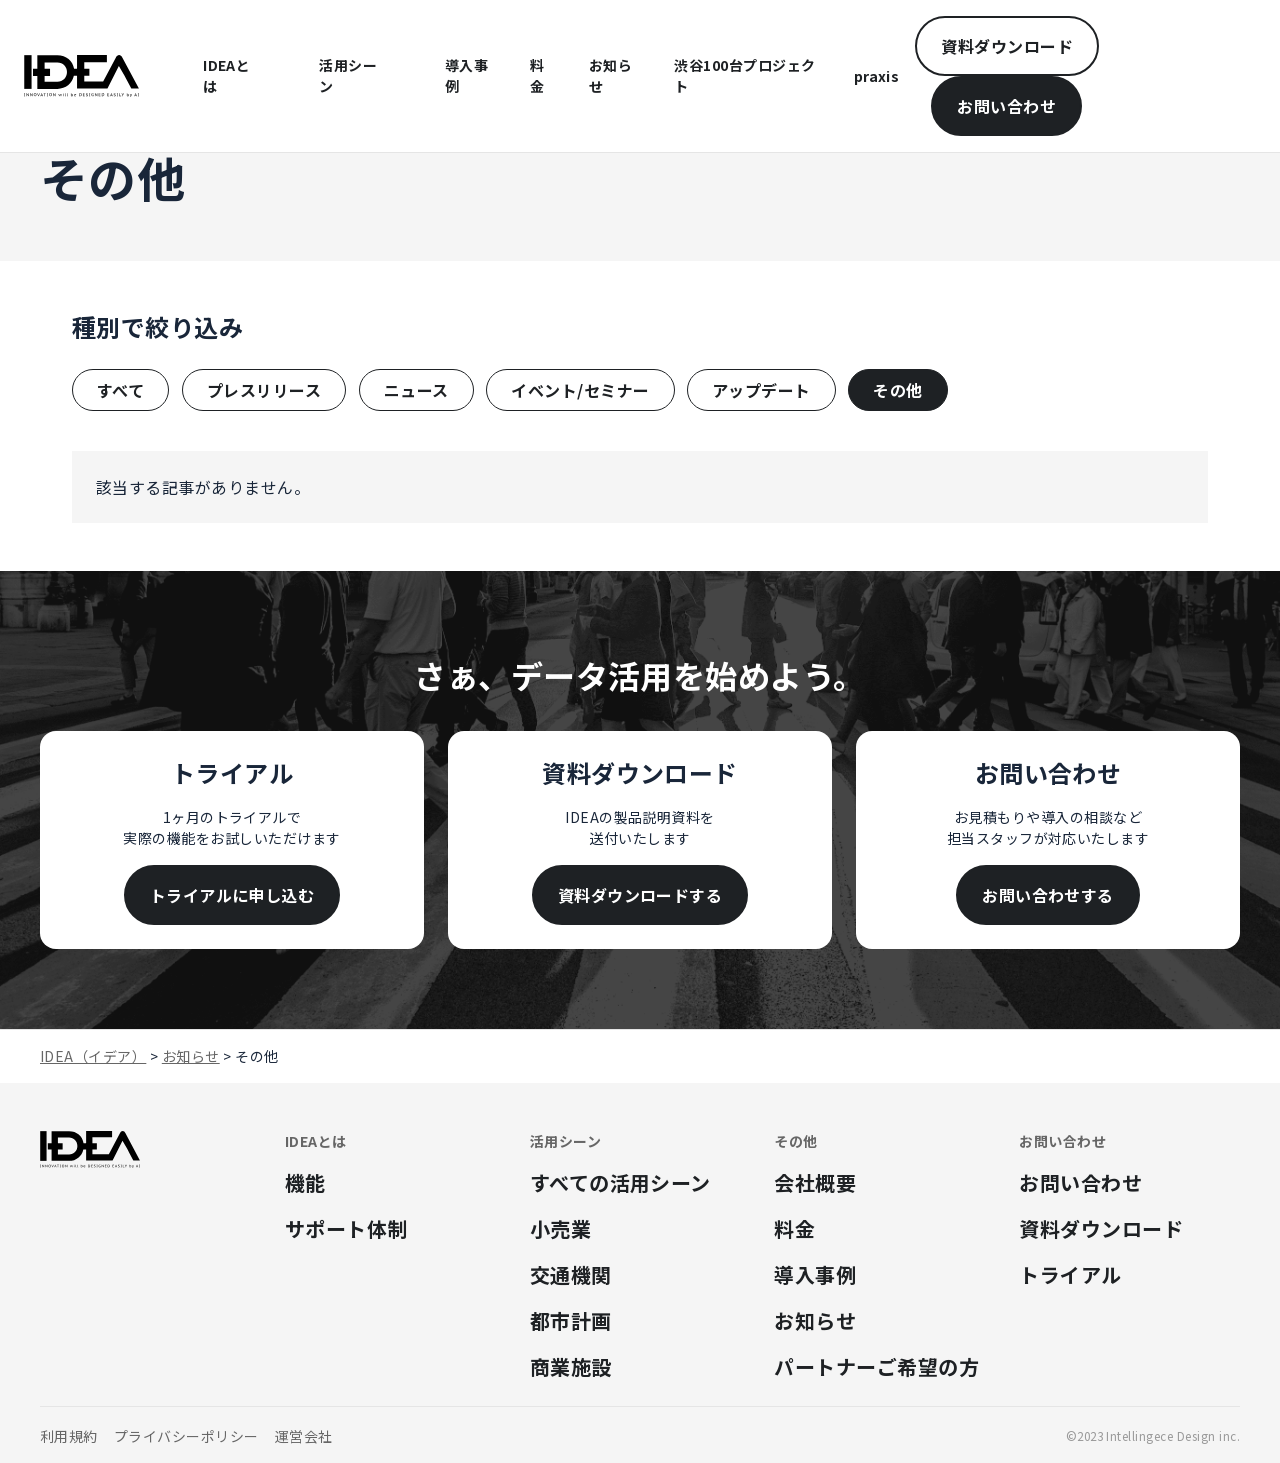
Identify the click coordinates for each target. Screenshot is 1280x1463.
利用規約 (69, 1436)
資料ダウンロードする (640, 895)
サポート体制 (346, 1228)
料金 (537, 75)
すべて (120, 390)
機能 (305, 1182)
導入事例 (466, 75)
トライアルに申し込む (232, 895)
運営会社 (304, 1436)
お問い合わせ (1006, 106)
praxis (877, 76)
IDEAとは (226, 75)
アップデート (761, 390)
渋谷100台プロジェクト (744, 75)
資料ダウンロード (1007, 46)
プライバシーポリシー (186, 1436)
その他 (897, 390)
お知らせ (610, 75)
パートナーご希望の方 (876, 1366)
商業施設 (571, 1366)
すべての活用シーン (620, 1182)
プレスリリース (264, 390)
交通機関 (571, 1274)
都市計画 (571, 1320)
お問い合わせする (1048, 895)
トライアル (1070, 1274)
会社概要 (815, 1182)
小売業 (560, 1228)
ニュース (416, 390)
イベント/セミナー (580, 390)
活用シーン (348, 75)
